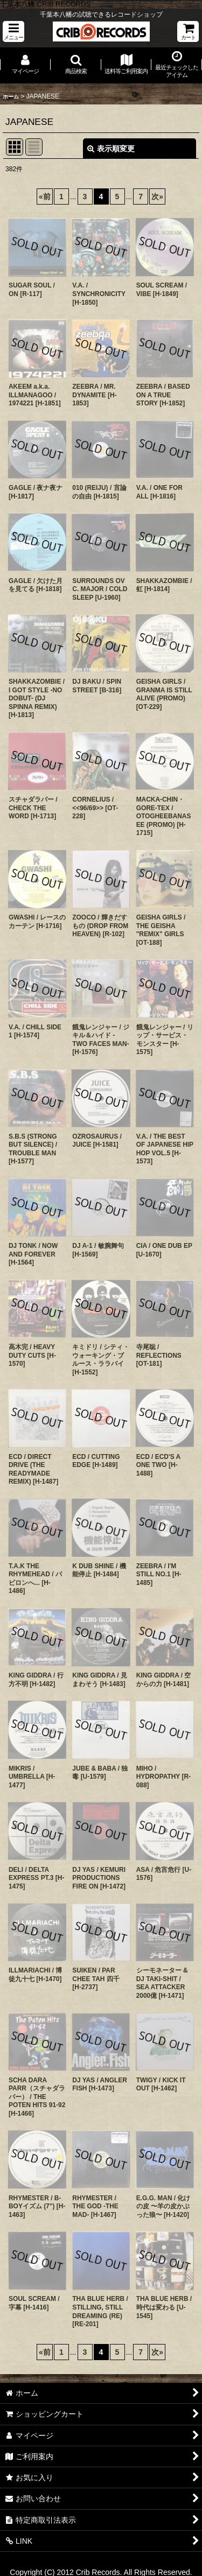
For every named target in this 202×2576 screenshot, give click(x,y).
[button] (13, 31)
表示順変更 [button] (111, 148)
